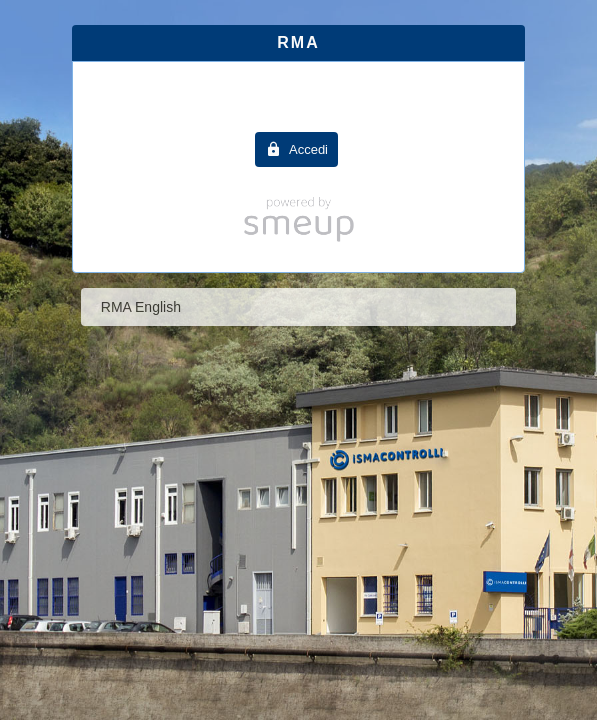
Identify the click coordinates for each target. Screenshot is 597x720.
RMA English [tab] (141, 307)
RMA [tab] (298, 42)
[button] (296, 149)
